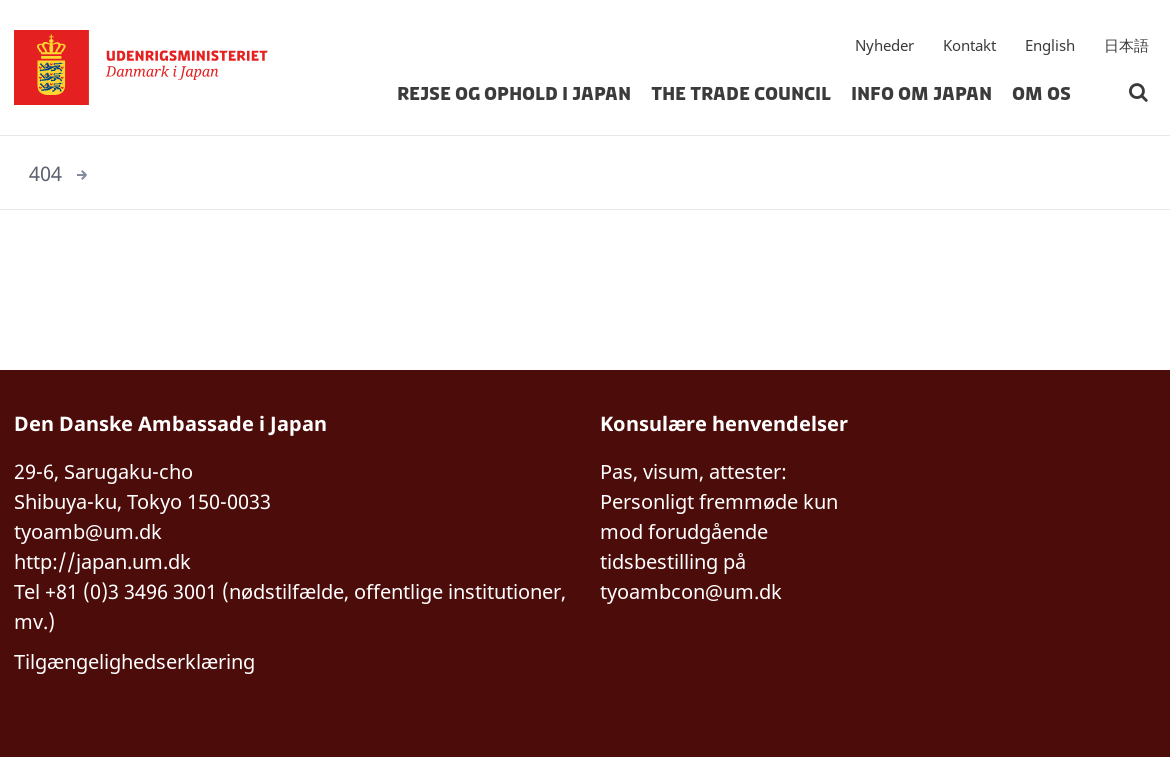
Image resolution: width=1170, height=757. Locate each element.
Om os (1041, 94)
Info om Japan (921, 94)
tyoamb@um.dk (88, 531)
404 (45, 173)
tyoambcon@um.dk (691, 591)
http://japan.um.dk (102, 561)
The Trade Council (741, 94)
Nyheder (884, 45)
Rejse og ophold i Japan (514, 94)
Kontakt (969, 45)
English (1050, 45)
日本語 (1126, 45)
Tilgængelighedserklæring (134, 661)
